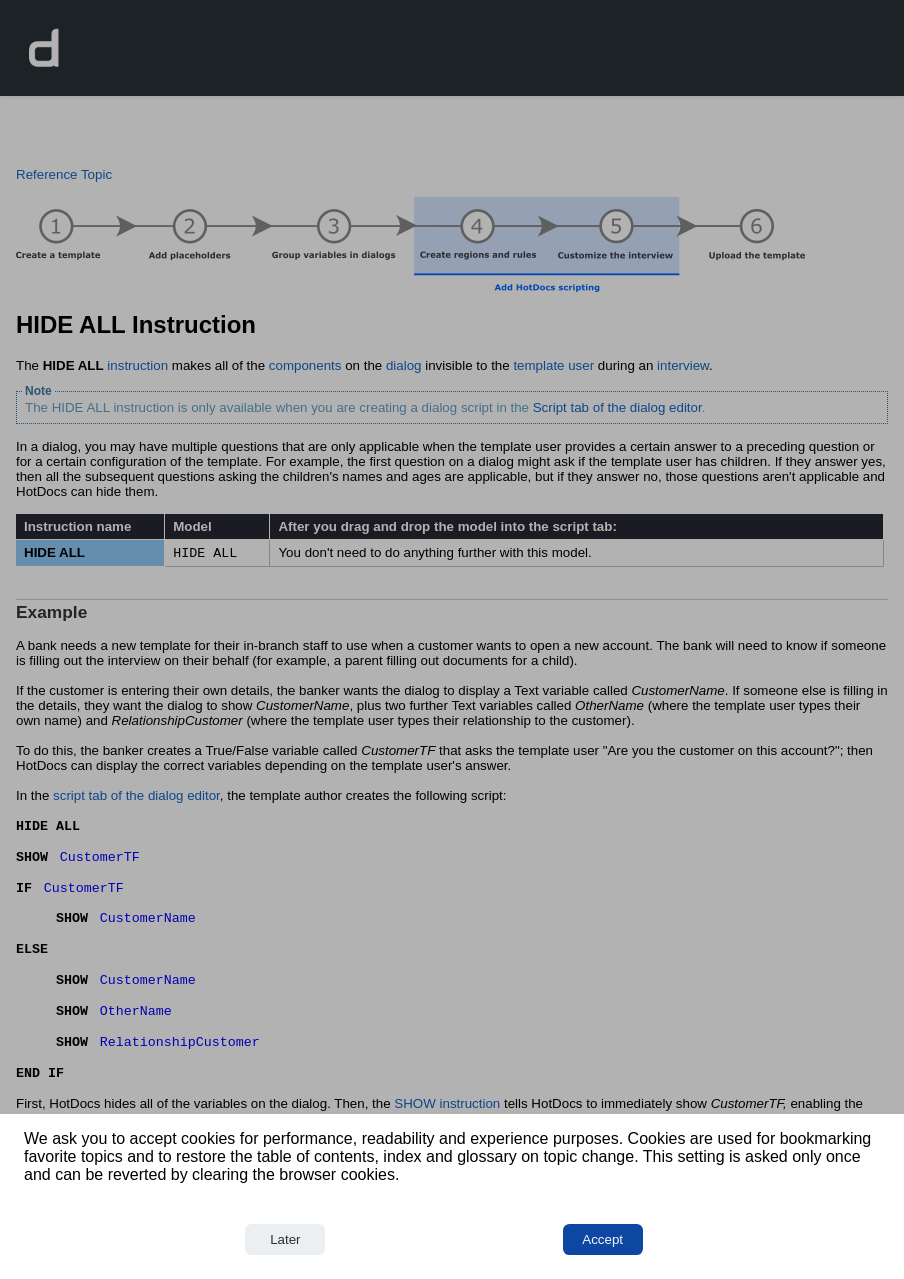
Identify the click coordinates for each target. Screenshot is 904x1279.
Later (285, 1239)
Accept (602, 1239)
